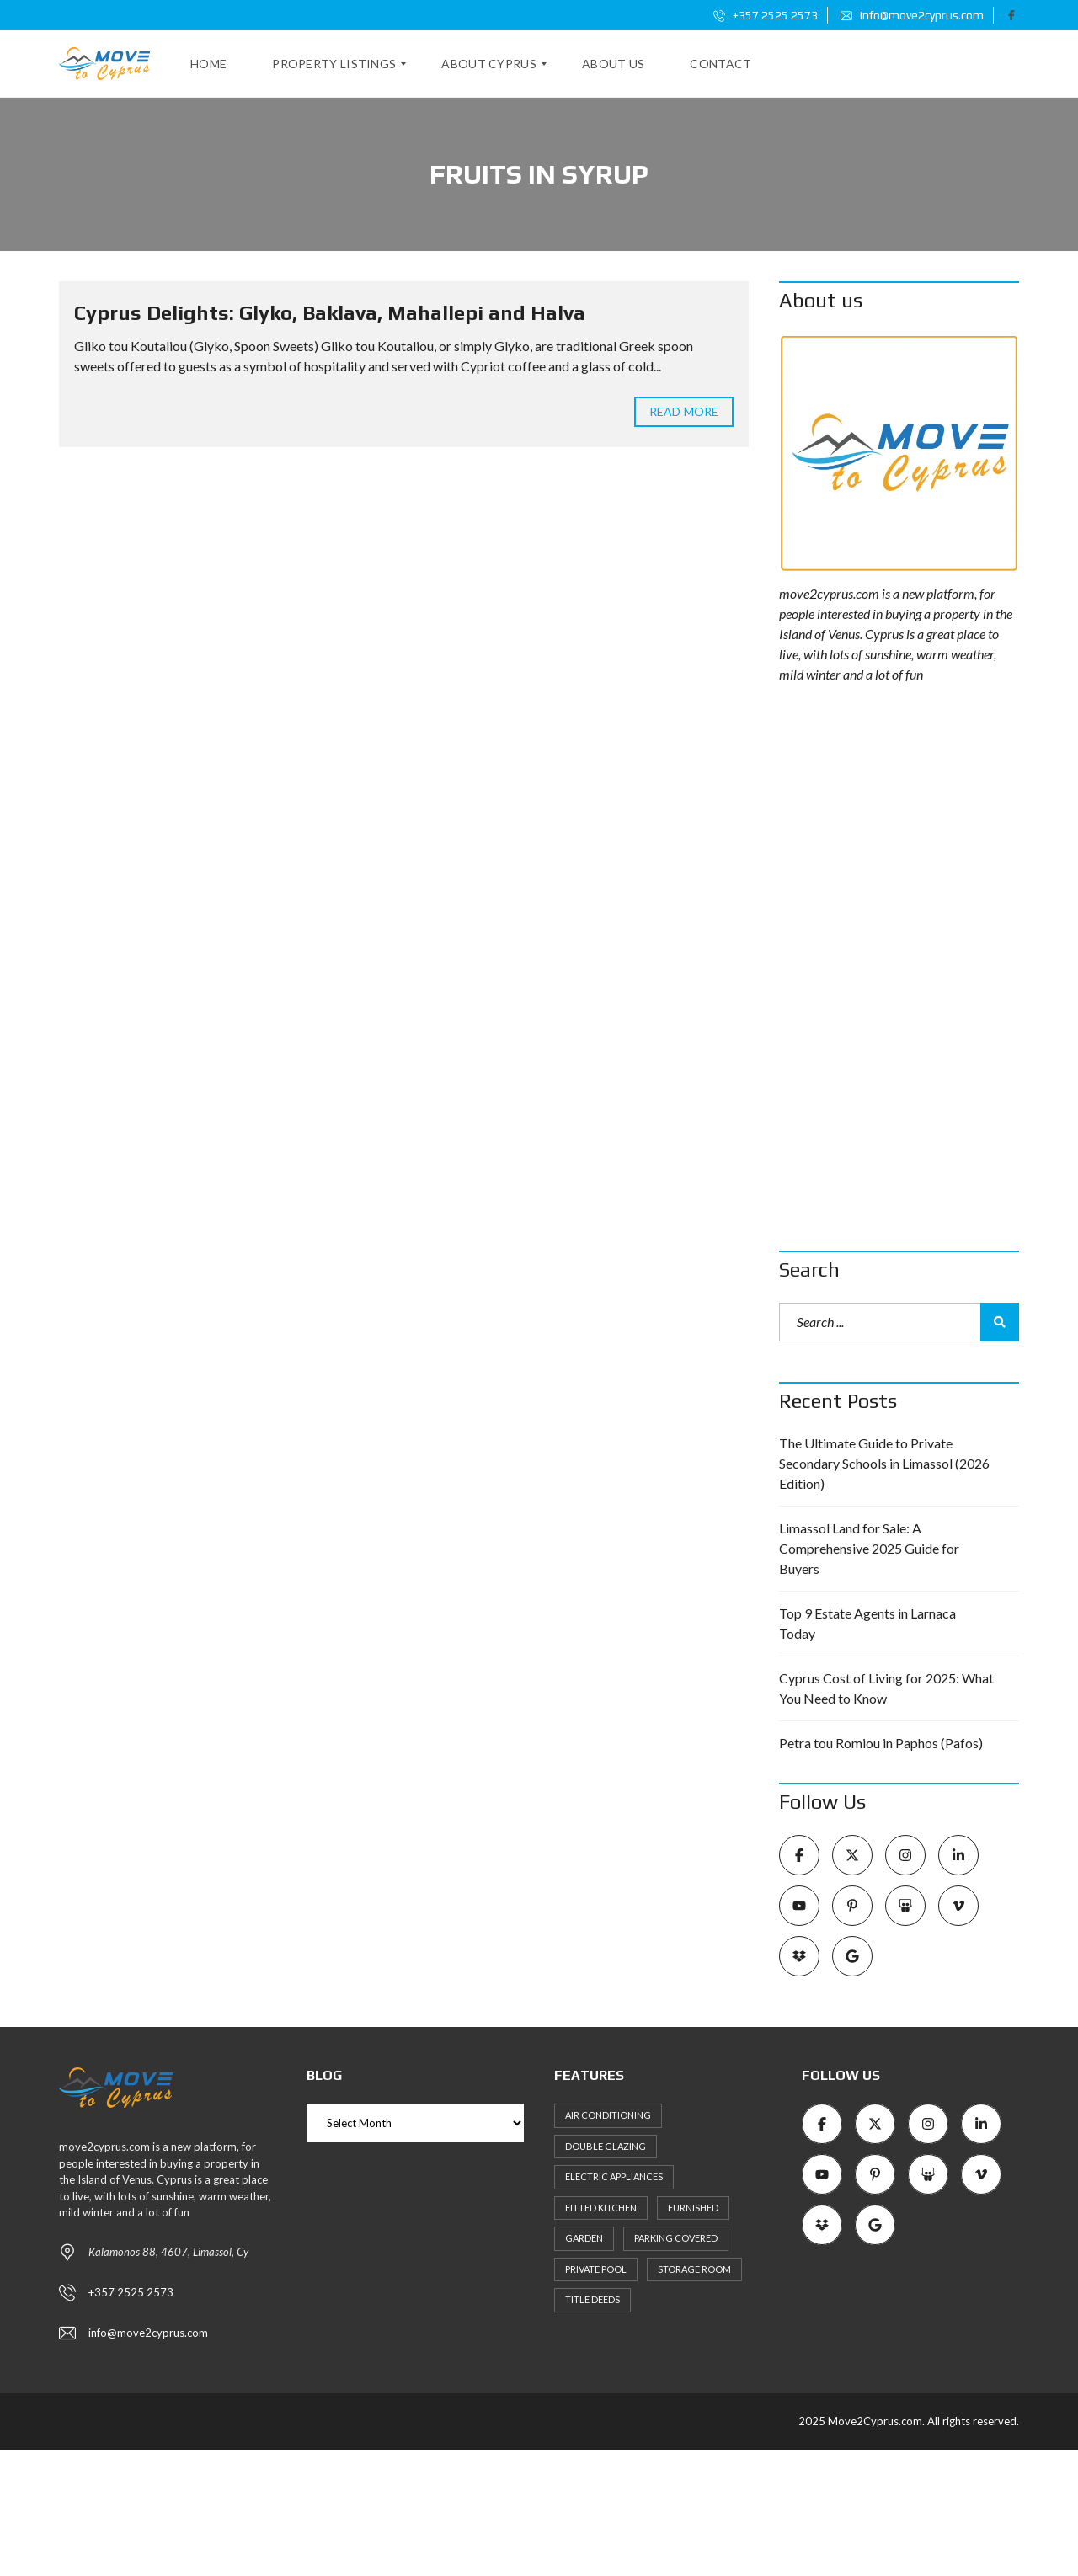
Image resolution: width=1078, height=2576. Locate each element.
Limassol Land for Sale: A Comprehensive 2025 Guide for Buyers (869, 1548)
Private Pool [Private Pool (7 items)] (596, 2269)
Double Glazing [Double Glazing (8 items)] (605, 2146)
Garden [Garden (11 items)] (584, 2237)
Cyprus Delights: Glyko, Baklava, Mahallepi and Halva (329, 312)
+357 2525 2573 (765, 15)
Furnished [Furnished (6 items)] (693, 2207)
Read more (683, 411)
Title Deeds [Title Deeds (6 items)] (592, 2299)
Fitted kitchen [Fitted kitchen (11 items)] (601, 2207)
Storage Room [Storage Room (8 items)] (694, 2269)
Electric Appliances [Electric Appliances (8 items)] (614, 2176)
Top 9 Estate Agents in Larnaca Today (867, 1623)
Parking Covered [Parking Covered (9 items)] (676, 2237)
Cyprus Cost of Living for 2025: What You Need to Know (886, 1688)
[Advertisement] (899, 967)
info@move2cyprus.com (912, 15)
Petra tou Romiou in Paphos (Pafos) (881, 1743)
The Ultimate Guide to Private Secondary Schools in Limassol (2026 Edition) (884, 1463)
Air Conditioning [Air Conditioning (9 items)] (608, 2114)
